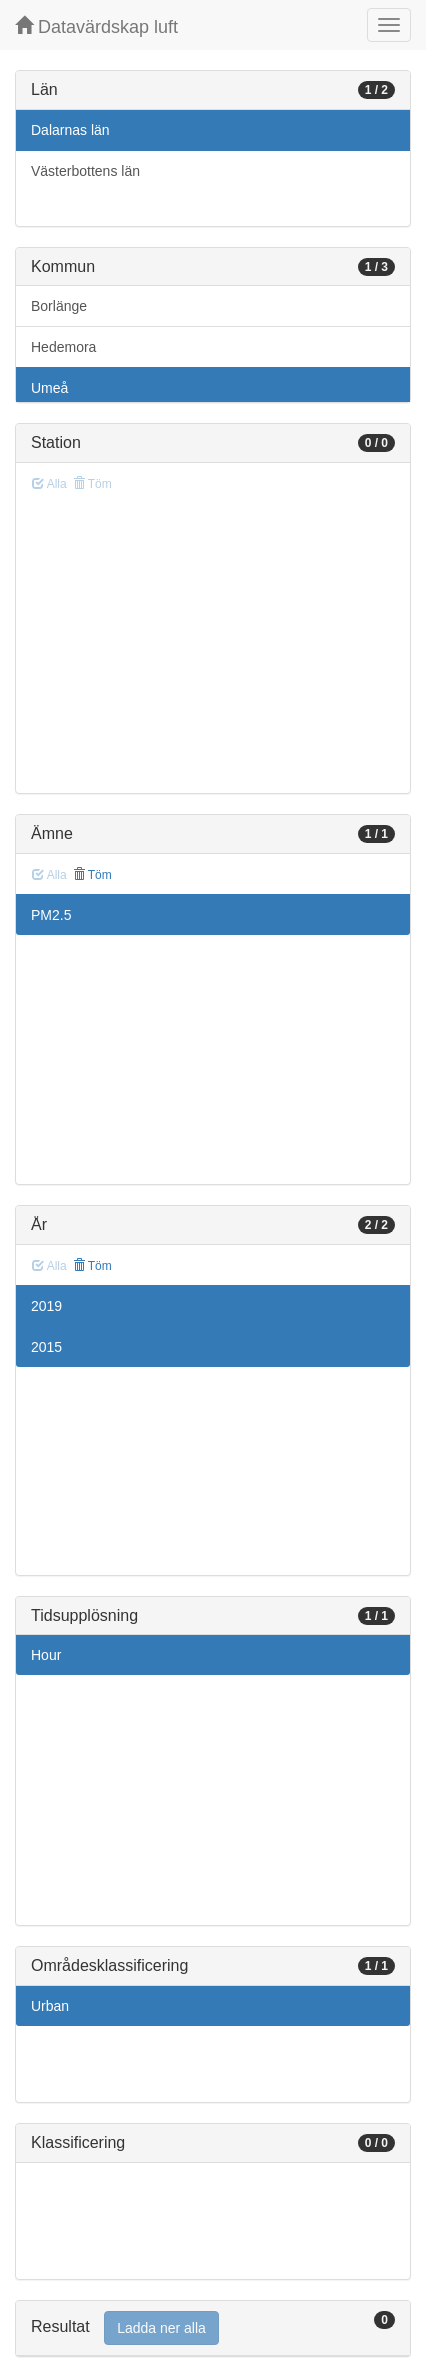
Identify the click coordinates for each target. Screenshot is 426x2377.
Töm (92, 875)
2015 (46, 1347)
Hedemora (63, 347)
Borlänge (59, 306)
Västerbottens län (85, 171)
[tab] (213, 2328)
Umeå (49, 388)
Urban (50, 2006)
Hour (46, 1655)
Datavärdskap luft (96, 26)
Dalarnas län (70, 130)
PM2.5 (51, 915)
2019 (46, 1306)
